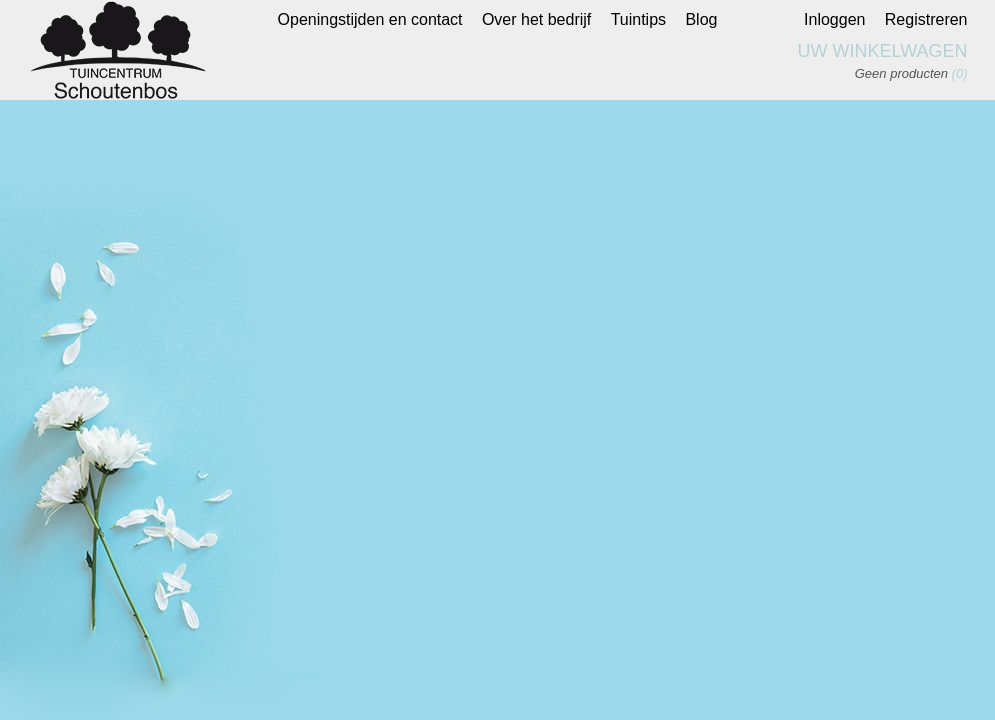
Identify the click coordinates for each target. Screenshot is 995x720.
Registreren (926, 19)
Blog (701, 19)
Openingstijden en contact (370, 19)
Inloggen (834, 19)
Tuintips (638, 19)
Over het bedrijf (536, 19)
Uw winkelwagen (883, 51)
